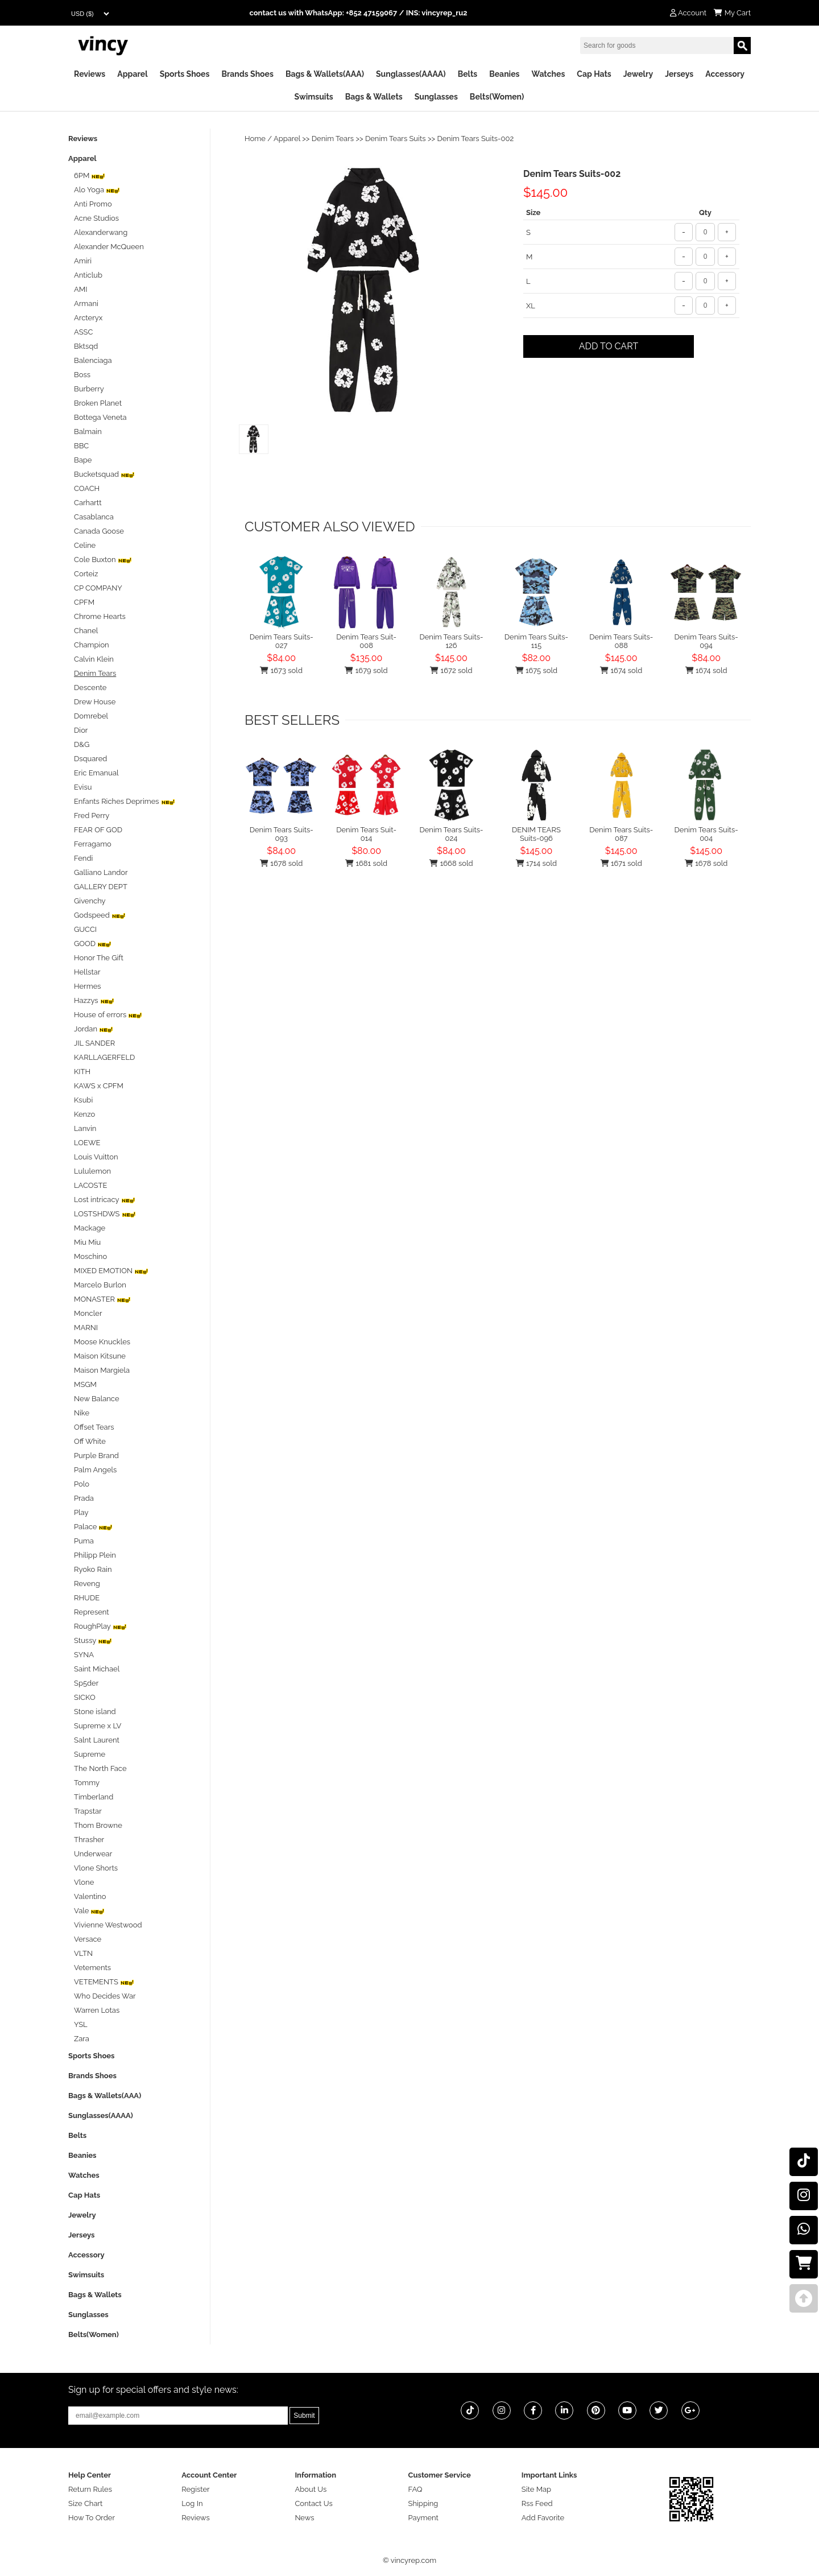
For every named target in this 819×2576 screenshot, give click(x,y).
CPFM (84, 602)
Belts (468, 74)
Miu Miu (87, 1242)
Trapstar (88, 1811)
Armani (86, 303)
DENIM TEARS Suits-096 (536, 834)
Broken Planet (98, 403)
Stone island (95, 1711)
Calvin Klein (94, 659)
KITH (82, 1071)
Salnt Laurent (96, 1740)
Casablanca (94, 517)
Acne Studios (96, 218)
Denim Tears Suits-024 (451, 834)
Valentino (90, 1896)
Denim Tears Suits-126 (451, 641)
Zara (81, 2038)
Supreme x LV (97, 1726)
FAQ (415, 2489)
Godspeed (100, 915)
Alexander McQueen (109, 246)
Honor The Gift (98, 957)
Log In (191, 2503)
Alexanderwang (100, 232)
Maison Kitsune (100, 1356)
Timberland (93, 1797)
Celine (85, 545)
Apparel (132, 74)
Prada (84, 1498)
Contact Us (313, 2503)
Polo (81, 1484)
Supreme (89, 1754)
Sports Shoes (185, 74)
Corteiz (86, 573)
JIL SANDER (94, 1043)
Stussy (93, 1640)
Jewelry (638, 74)
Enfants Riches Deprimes (124, 801)
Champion (91, 645)
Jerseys (679, 74)
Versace (87, 1939)
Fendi (83, 858)
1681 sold (366, 863)
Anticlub (88, 275)
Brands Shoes (247, 74)
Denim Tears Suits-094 (706, 641)
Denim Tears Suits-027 (281, 641)
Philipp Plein (95, 1555)
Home (255, 138)
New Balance (96, 1398)
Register (195, 2489)
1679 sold (366, 670)
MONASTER (102, 1299)
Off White (90, 1441)
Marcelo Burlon (100, 1285)
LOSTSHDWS (105, 1213)
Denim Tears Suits (395, 138)
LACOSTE (90, 1185)
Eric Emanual (96, 773)
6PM (89, 175)
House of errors (108, 1014)
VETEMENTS (104, 1982)
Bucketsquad (104, 474)
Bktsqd (86, 346)
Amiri (83, 261)
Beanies (504, 74)
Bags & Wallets (374, 96)
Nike (81, 1413)
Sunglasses (436, 96)
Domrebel (91, 716)
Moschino (90, 1256)
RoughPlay (100, 1626)
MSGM (85, 1384)
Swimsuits (314, 96)
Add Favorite (543, 2517)
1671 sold (621, 863)
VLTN (83, 1953)
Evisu (83, 787)
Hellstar (87, 972)
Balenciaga (93, 360)
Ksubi (83, 1100)
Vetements (92, 1967)
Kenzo (84, 1114)
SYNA (84, 1654)
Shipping (423, 2503)
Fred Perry (91, 815)
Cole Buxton (103, 559)
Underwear (93, 1854)
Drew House (94, 701)
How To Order (91, 2517)
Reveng (87, 1583)
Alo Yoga (97, 189)
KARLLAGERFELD (104, 1057)
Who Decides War (105, 1996)
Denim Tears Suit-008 (366, 641)
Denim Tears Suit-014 (366, 834)
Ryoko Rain (93, 1569)
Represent (91, 1612)
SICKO (85, 1697)
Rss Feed (537, 2503)
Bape (83, 460)
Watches (548, 74)
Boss (82, 374)
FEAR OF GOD (98, 829)
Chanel (86, 630)
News (304, 2517)
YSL (81, 2024)
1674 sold (621, 670)
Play (81, 1512)
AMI (80, 289)
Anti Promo (93, 204)
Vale (89, 1910)
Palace (93, 1526)
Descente (90, 687)
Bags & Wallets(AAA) (325, 74)
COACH (87, 488)
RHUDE (87, 1598)
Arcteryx (88, 317)
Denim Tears (333, 138)
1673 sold (281, 670)
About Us (310, 2489)
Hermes (87, 986)
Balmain (88, 431)
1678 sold (281, 863)
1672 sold (451, 670)
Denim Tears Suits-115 (536, 641)
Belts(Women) (497, 96)
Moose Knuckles (102, 1341)
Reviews (89, 74)
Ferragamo (92, 844)
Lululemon (92, 1171)
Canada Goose (99, 531)
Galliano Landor (101, 872)
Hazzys (94, 1000)
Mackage (89, 1228)
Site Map (536, 2489)
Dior (81, 730)
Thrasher (89, 1839)
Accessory (724, 74)
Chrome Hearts (100, 616)
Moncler (88, 1313)
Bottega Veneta (100, 417)
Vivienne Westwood (108, 1925)
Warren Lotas (96, 2010)
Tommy (87, 1782)
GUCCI (85, 929)
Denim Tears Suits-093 (281, 834)
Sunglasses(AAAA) (411, 74)
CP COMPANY (98, 588)
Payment (423, 2517)
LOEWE (87, 1142)
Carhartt (88, 502)
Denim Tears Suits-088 (621, 641)
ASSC (83, 332)
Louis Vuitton (96, 1157)
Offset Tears (94, 1427)
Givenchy (90, 901)
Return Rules (90, 2489)
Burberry (89, 389)
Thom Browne (98, 1825)
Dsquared (90, 758)
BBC (81, 445)
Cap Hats (594, 74)
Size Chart (85, 2503)
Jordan (93, 1029)
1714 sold (536, 863)
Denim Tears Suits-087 (621, 834)
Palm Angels (95, 1469)
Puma (84, 1541)
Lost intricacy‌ (104, 1199)
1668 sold (451, 863)
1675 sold (536, 670)
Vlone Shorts (96, 1868)
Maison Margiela (102, 1370)
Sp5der (86, 1683)
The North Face (100, 1768)
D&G (81, 744)
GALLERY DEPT (100, 886)
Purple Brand (96, 1455)
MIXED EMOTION (111, 1270)
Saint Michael (96, 1669)
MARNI (86, 1327)
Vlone (84, 1882)
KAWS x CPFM (98, 1085)
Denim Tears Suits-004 (706, 834)
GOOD (92, 943)
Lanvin (85, 1128)
